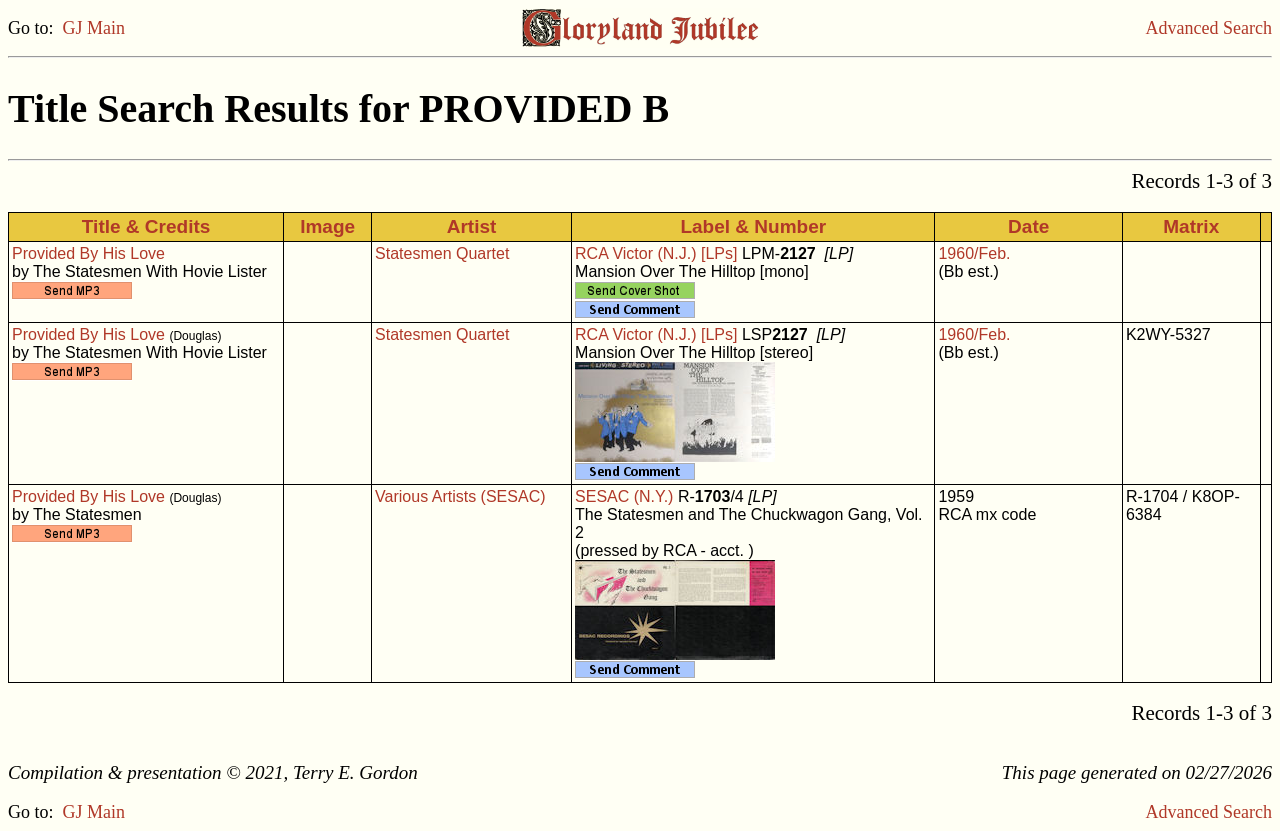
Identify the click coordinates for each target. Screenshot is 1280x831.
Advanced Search (1209, 28)
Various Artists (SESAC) (460, 496)
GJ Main (94, 28)
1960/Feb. (974, 253)
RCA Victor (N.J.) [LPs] (656, 253)
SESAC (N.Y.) (624, 496)
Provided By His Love (88, 253)
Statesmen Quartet (442, 253)
